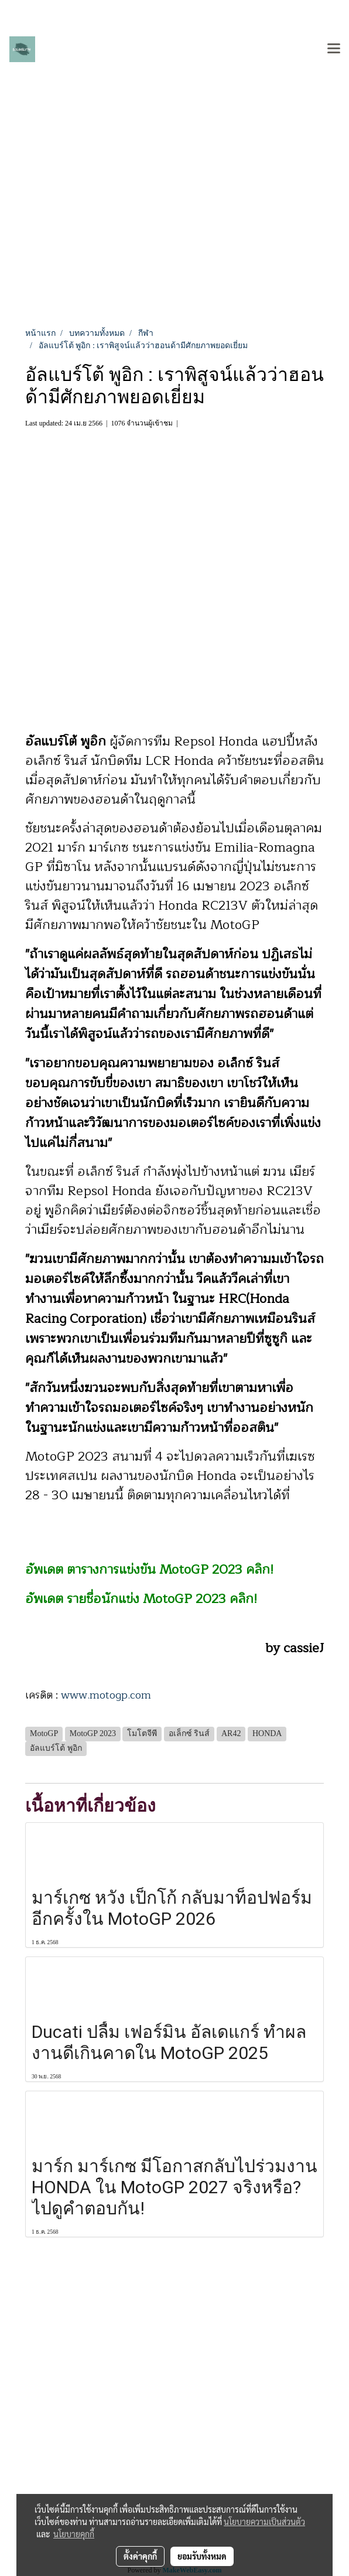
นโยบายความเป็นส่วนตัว (264, 2521)
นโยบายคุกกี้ (73, 2534)
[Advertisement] (174, 239)
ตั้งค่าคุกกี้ (140, 2556)
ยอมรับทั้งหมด (202, 2556)
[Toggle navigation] (334, 49)
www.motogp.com (106, 1695)
